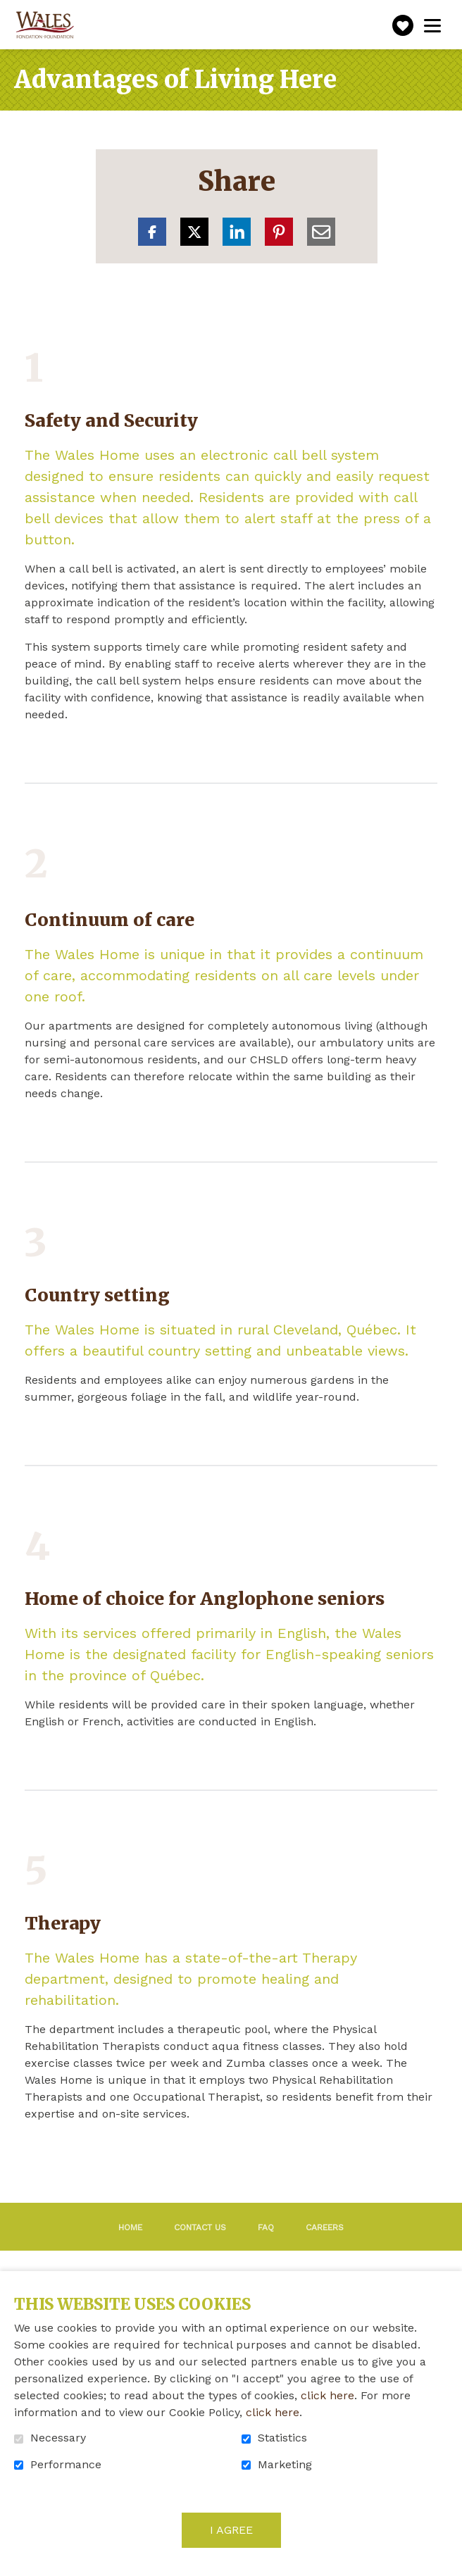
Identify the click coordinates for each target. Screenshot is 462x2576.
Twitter (194, 232)
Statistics (282, 2438)
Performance (65, 2464)
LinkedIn (237, 232)
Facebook (152, 232)
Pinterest (279, 232)
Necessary (58, 2438)
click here (327, 2395)
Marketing (285, 2464)
